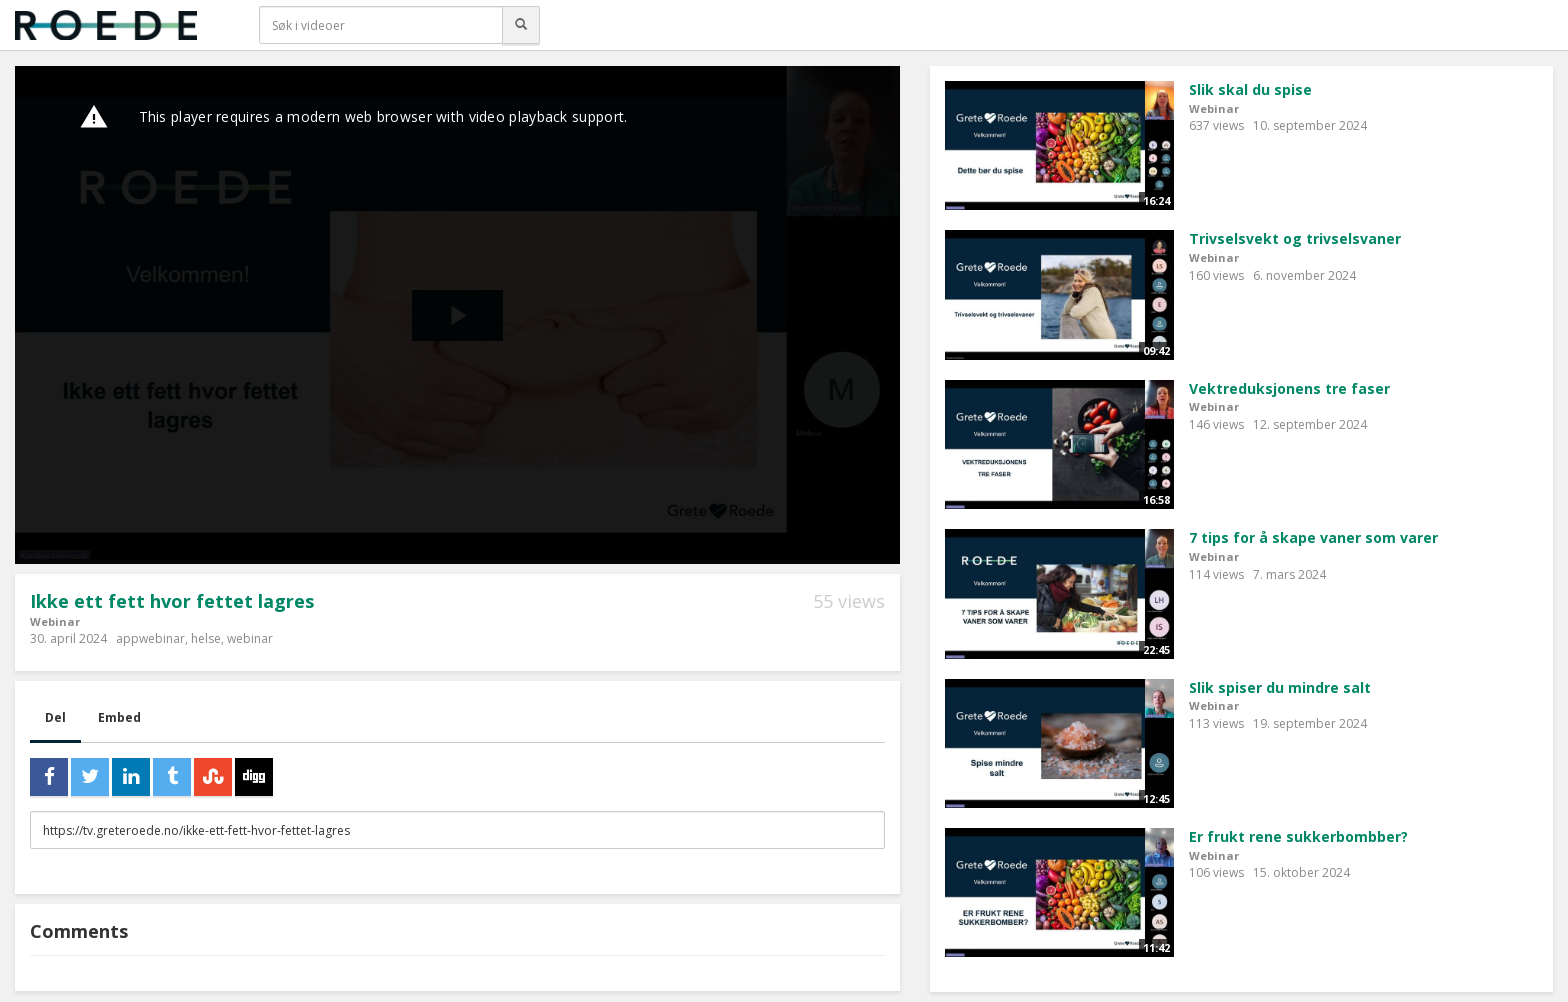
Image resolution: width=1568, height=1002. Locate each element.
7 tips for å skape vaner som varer (1313, 537)
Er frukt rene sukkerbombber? (1298, 836)
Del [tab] (55, 717)
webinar (250, 638)
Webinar (55, 621)
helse (206, 638)
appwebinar (150, 638)
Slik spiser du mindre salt (1280, 687)
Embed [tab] (119, 717)
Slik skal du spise (1250, 89)
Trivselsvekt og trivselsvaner (1295, 238)
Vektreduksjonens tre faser (1289, 388)
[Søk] (521, 25)
